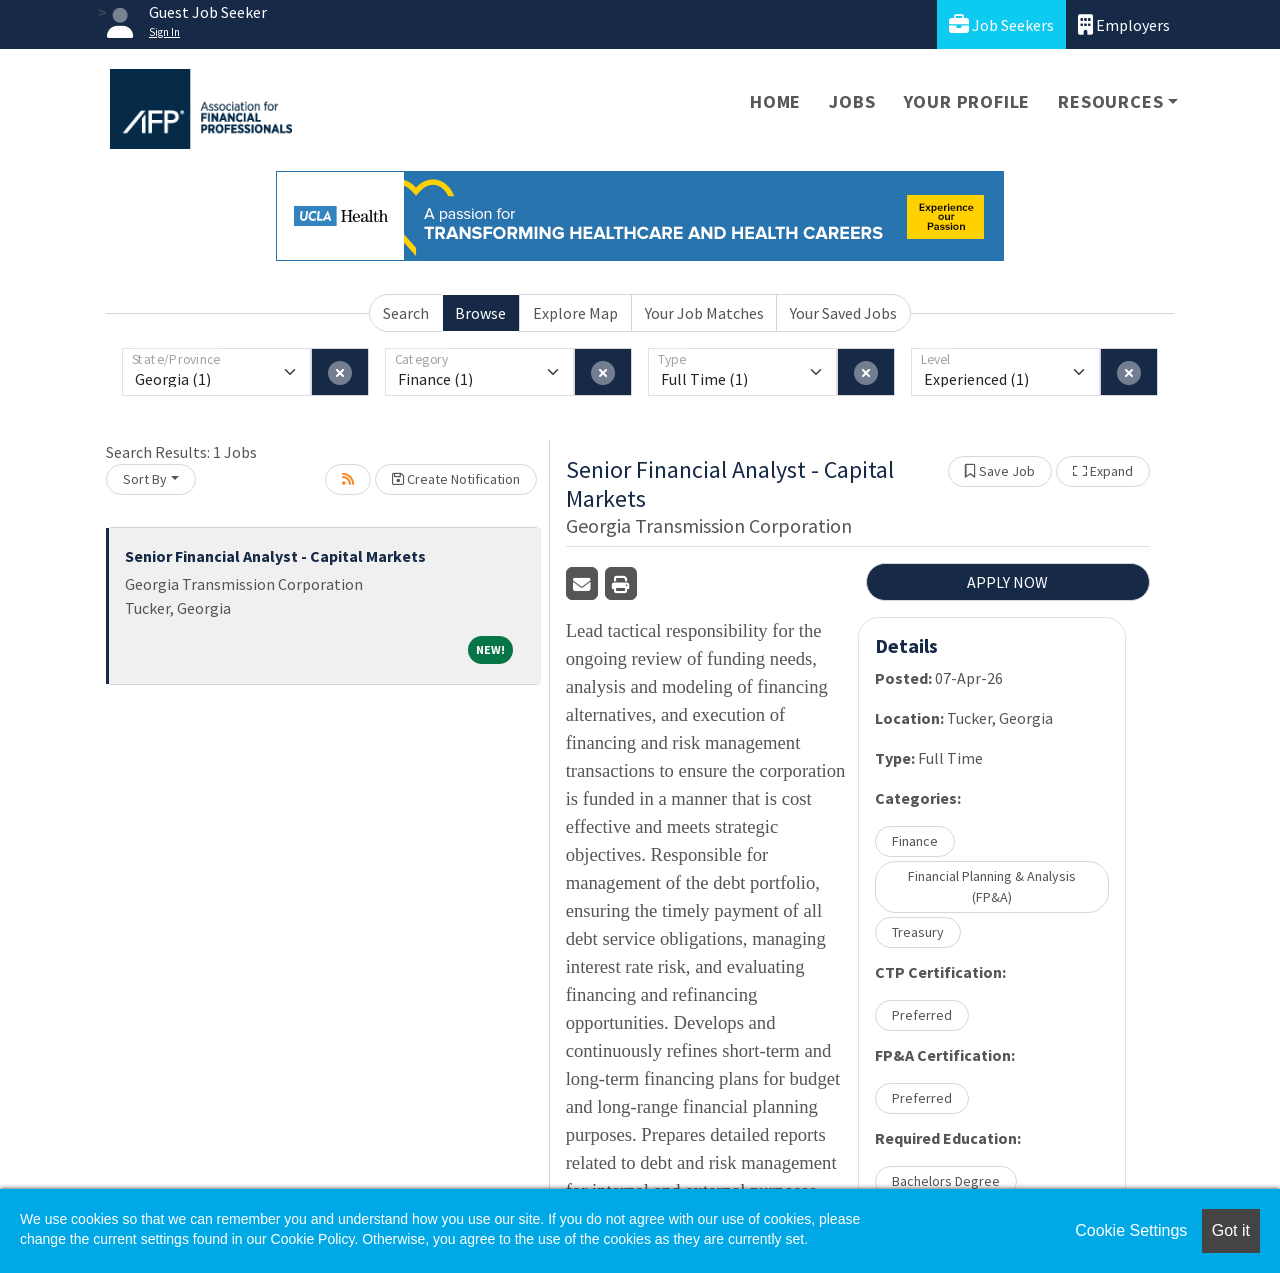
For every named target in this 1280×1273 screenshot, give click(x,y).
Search (406, 313)
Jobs (852, 101)
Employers (1124, 24)
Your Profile (967, 101)
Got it (1231, 1230)
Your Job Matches (704, 313)
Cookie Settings (1131, 1230)
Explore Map (575, 313)
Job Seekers (1001, 24)
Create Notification (456, 479)
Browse (480, 313)
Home (775, 101)
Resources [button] (1110, 101)
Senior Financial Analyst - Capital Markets (275, 556)
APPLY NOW (1007, 582)
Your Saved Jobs (843, 313)
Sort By (145, 479)
